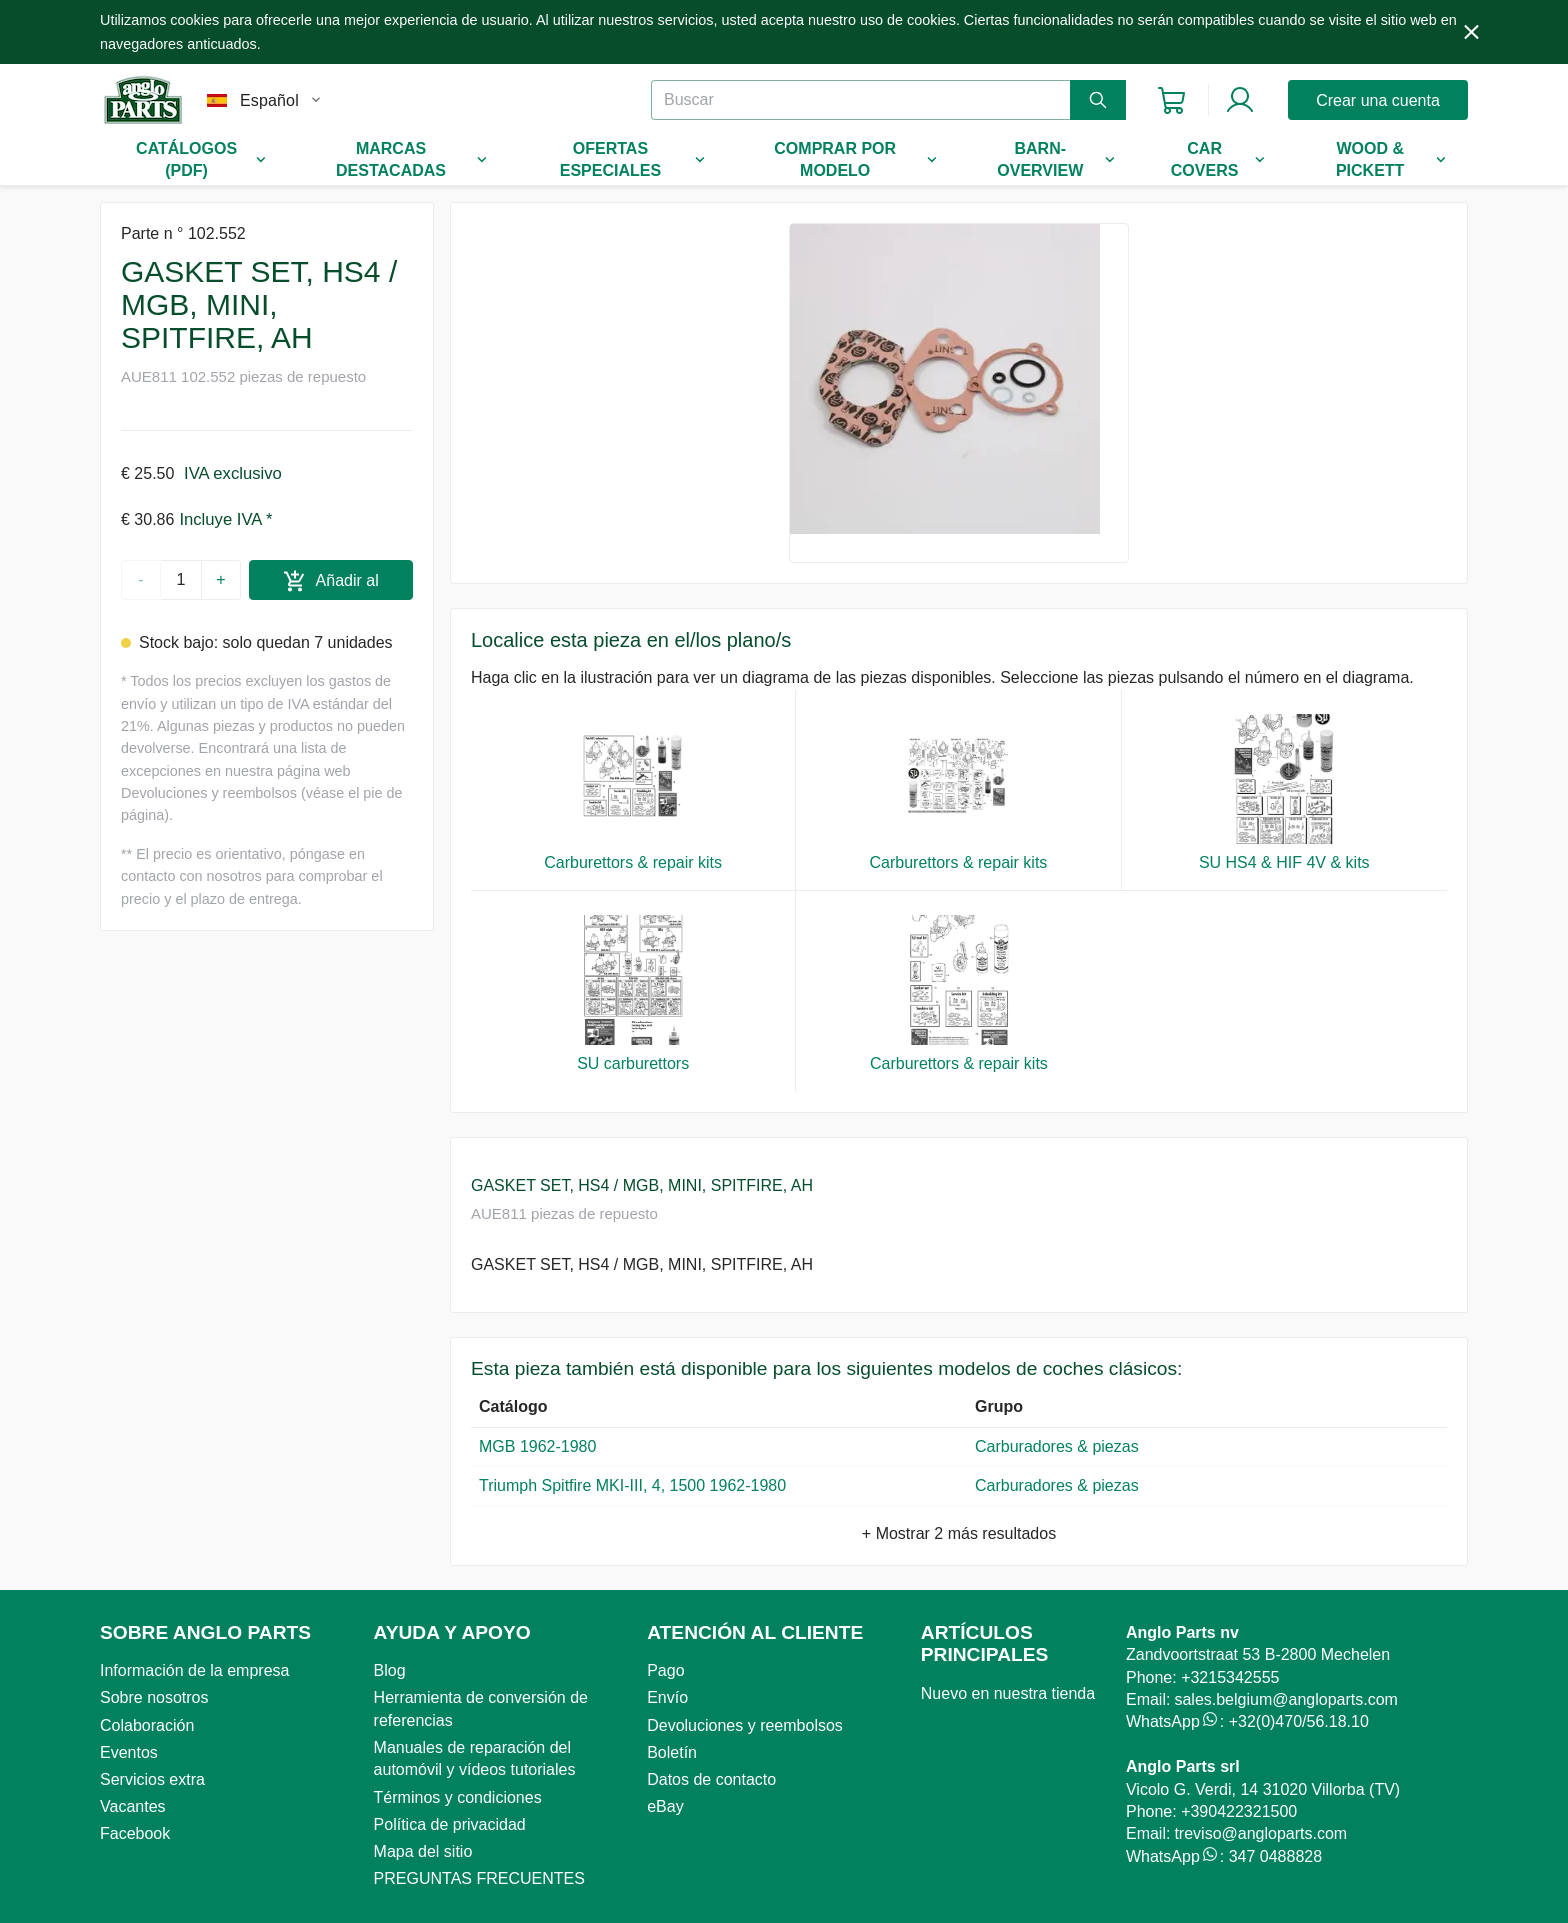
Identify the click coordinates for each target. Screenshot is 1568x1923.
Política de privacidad (450, 1824)
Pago (665, 1670)
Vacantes (133, 1806)
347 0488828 (1275, 1856)
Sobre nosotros (154, 1697)
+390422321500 (1239, 1811)
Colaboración (147, 1725)
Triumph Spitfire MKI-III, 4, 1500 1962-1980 (632, 1485)
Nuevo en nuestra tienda (1008, 1693)
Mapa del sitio (423, 1851)
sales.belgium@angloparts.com (1285, 1699)
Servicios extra (152, 1779)
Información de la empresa (194, 1670)
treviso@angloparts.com (1260, 1833)
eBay (665, 1806)
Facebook (135, 1833)
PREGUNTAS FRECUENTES (479, 1878)
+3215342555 (1230, 1677)
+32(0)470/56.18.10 (1299, 1721)
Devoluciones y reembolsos (745, 1725)
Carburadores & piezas (1061, 1446)
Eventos (129, 1752)
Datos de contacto (711, 1779)
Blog (390, 1670)
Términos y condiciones (458, 1797)
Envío (667, 1697)
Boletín (672, 1752)
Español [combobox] (269, 100)
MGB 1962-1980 (537, 1446)
